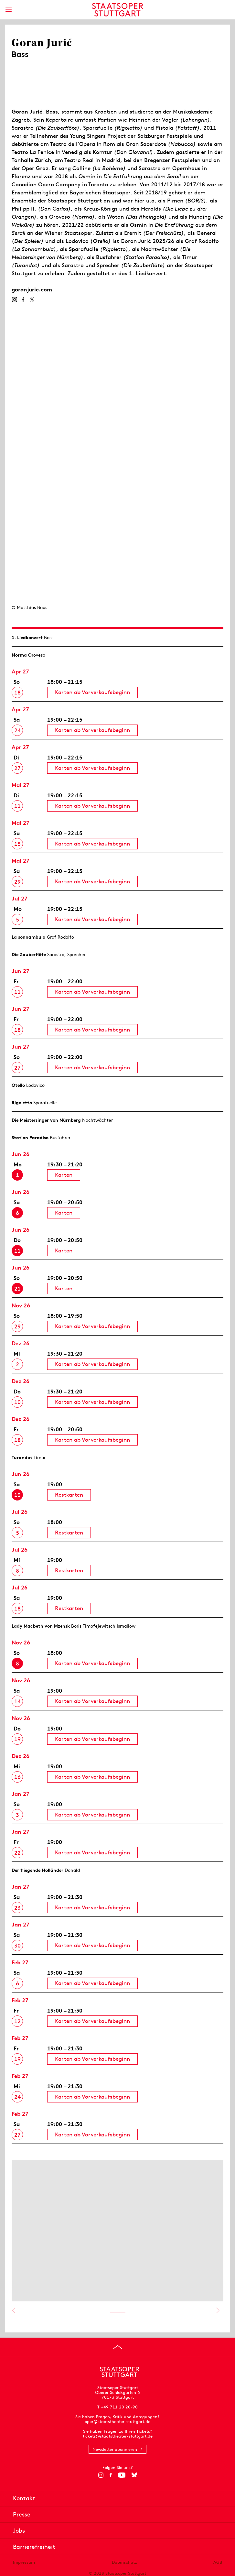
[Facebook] (23, 299)
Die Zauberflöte (29, 954)
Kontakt (24, 2498)
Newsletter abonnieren (114, 2449)
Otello (18, 1085)
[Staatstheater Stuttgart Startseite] (117, 9)
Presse (21, 2514)
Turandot (22, 1457)
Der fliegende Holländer (37, 1870)
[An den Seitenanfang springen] (117, 2347)
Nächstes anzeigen (217, 2310)
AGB (217, 2562)
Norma (19, 655)
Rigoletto (22, 1103)
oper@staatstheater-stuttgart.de (117, 2421)
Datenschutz (124, 2562)
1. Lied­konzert (27, 637)
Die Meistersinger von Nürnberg (46, 1120)
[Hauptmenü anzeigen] (8, 9)
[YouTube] (121, 2475)
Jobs (19, 2530)
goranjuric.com (32, 289)
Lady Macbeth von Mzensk (41, 1626)
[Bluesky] (134, 2475)
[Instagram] (14, 299)
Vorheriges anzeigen (13, 2310)
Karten (63, 1174)
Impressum (24, 2562)
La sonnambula (29, 937)
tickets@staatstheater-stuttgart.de (118, 2436)
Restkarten (69, 1494)
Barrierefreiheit (34, 2546)
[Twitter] (32, 299)
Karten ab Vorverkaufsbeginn (92, 692)
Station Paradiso (30, 1138)
